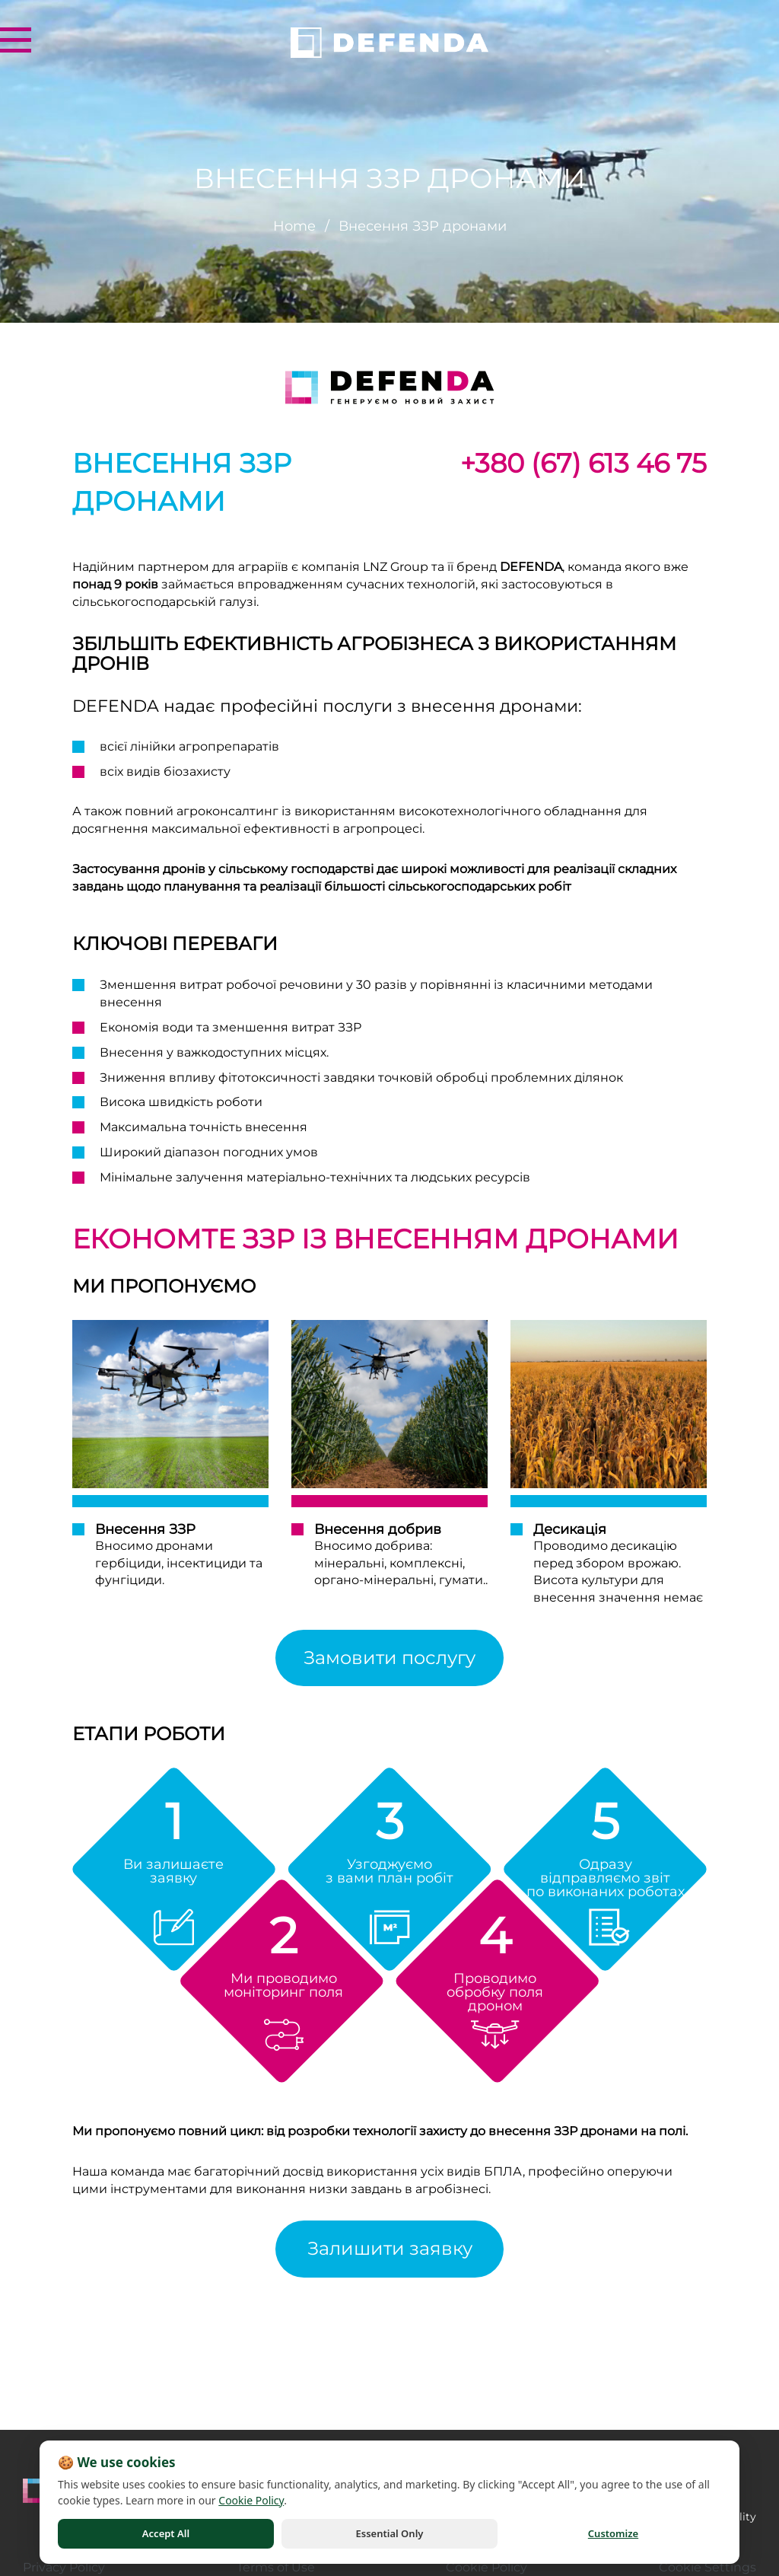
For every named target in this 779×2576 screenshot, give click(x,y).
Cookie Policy (251, 2500)
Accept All (165, 2533)
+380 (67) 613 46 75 (583, 463)
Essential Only (390, 2533)
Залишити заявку (389, 2248)
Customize (613, 2533)
